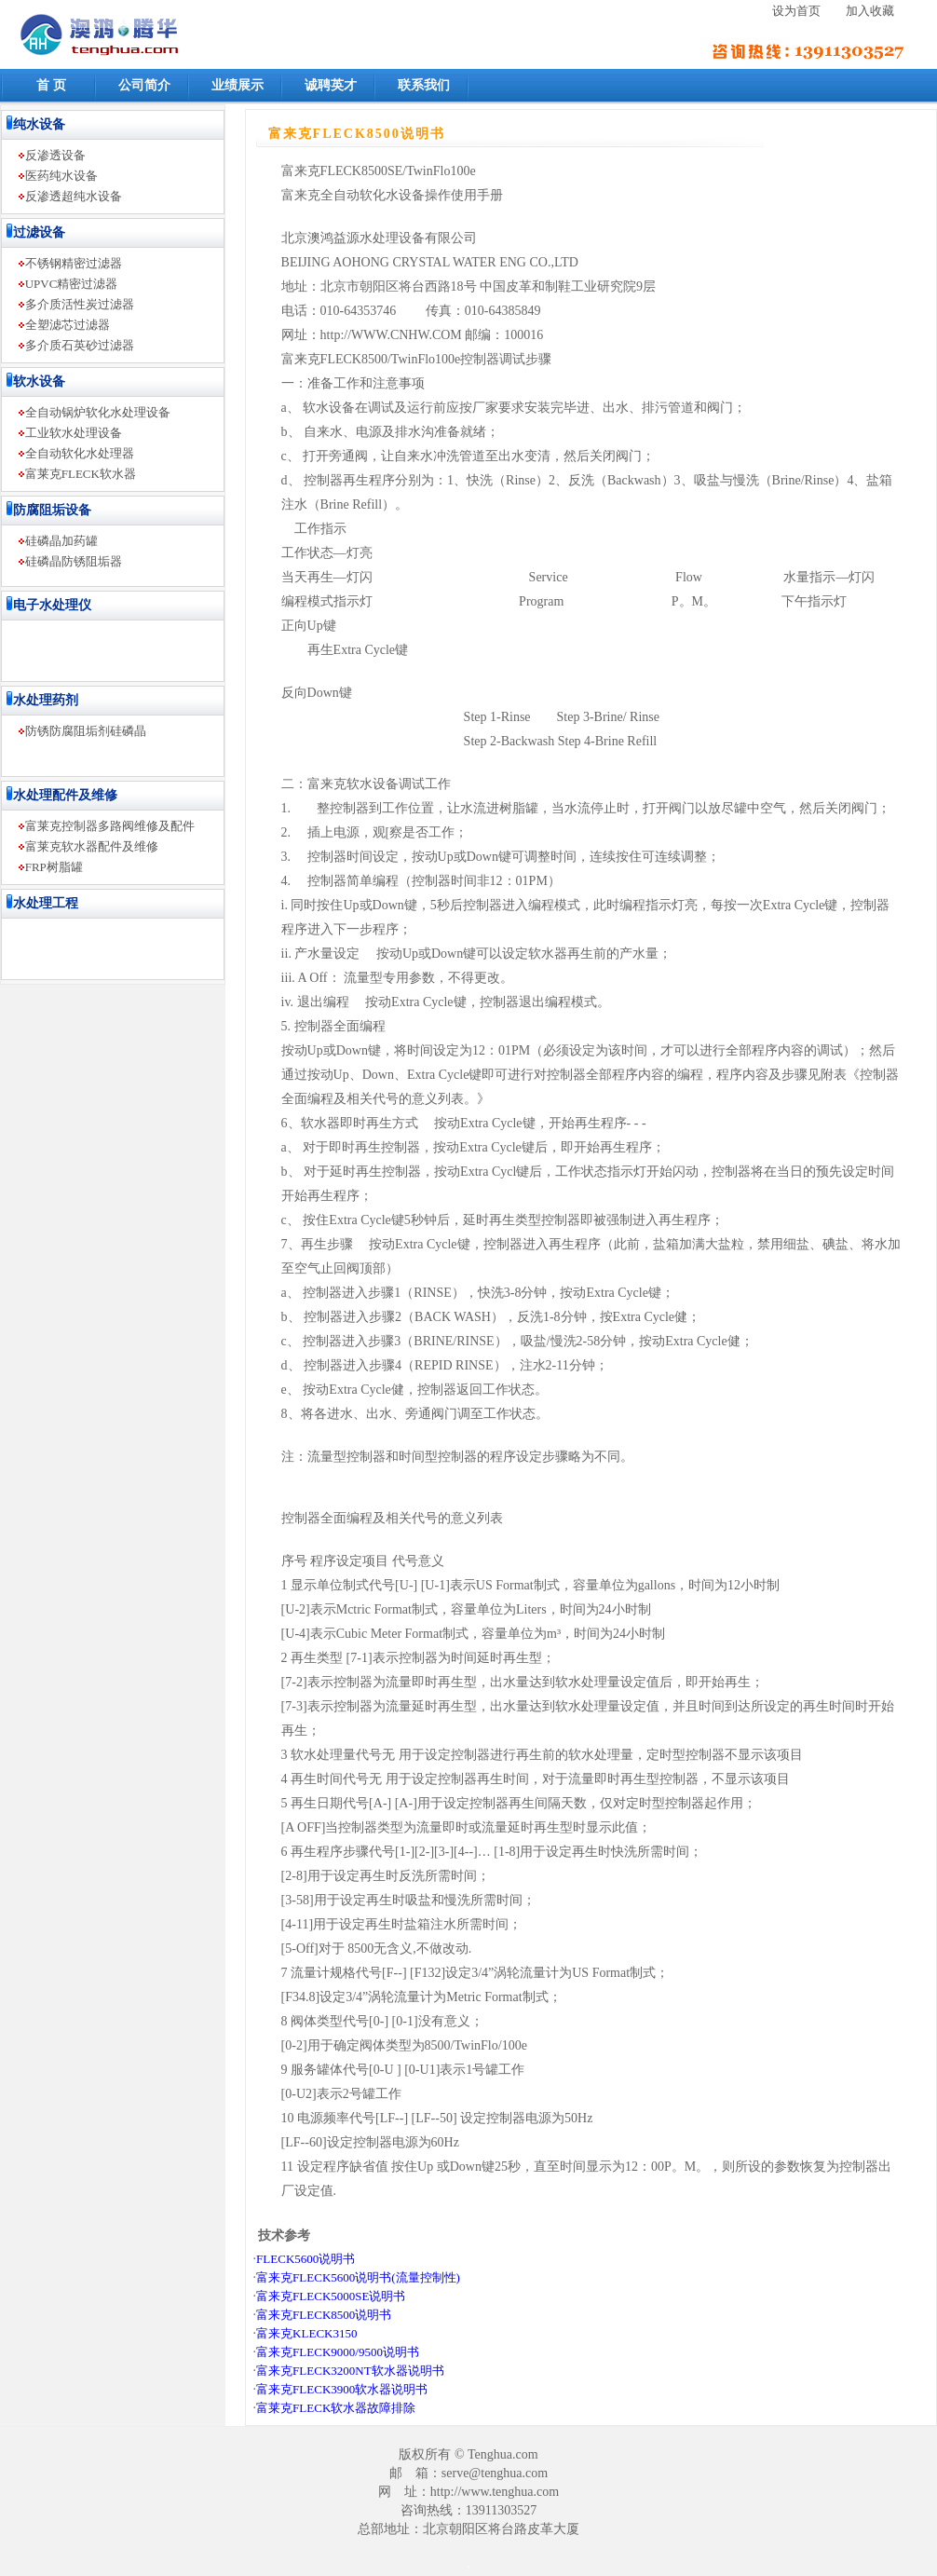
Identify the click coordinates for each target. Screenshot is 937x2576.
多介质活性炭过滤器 (79, 304)
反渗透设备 (55, 155)
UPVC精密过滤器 (71, 284)
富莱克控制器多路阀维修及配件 (110, 826)
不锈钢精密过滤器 (73, 263)
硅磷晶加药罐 (61, 541)
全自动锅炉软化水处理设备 (97, 412)
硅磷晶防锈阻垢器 (73, 561)
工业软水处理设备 (73, 433)
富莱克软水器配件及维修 (91, 846)
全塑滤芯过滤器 (67, 325)
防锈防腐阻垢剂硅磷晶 (85, 731)
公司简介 (144, 85)
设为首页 (796, 11)
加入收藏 (870, 11)
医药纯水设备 (61, 176)
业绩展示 (237, 85)
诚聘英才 (331, 85)
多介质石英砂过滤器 (79, 345)
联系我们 (424, 85)
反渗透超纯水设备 (73, 196)
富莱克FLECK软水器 (80, 474)
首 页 (51, 85)
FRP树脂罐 (54, 867)
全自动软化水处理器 (79, 453)
